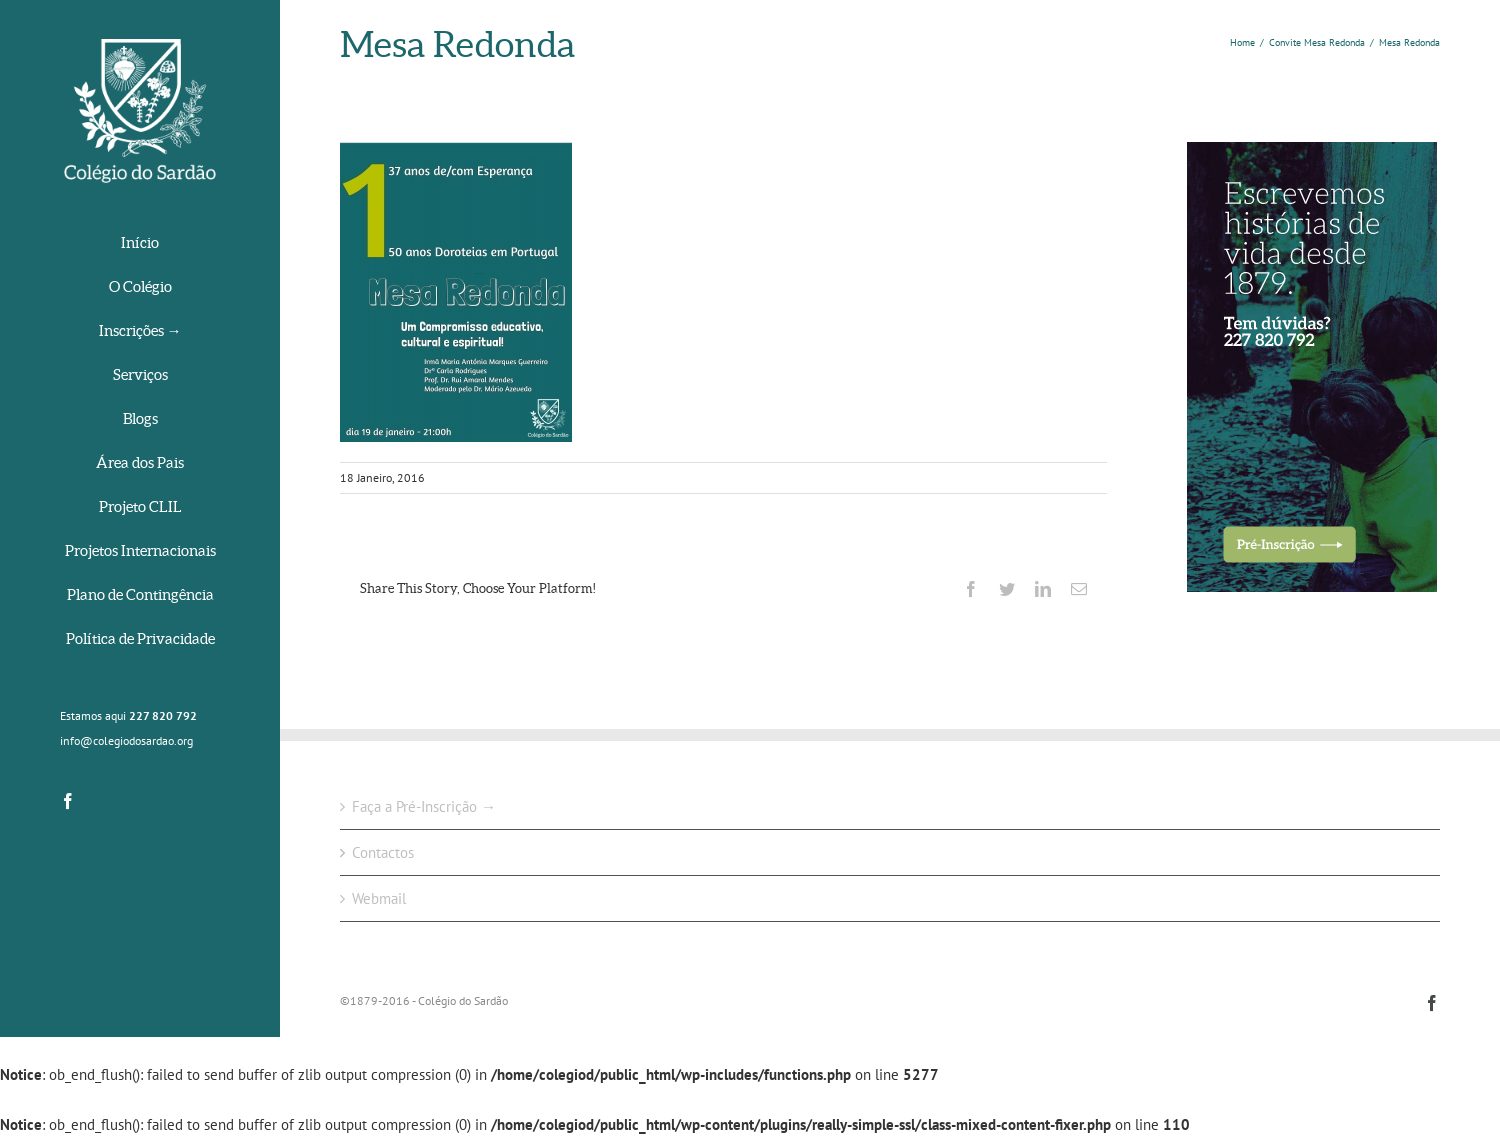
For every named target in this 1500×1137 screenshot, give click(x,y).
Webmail (379, 898)
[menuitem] (140, 244)
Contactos (383, 852)
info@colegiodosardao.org (126, 740)
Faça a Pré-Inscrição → (424, 806)
